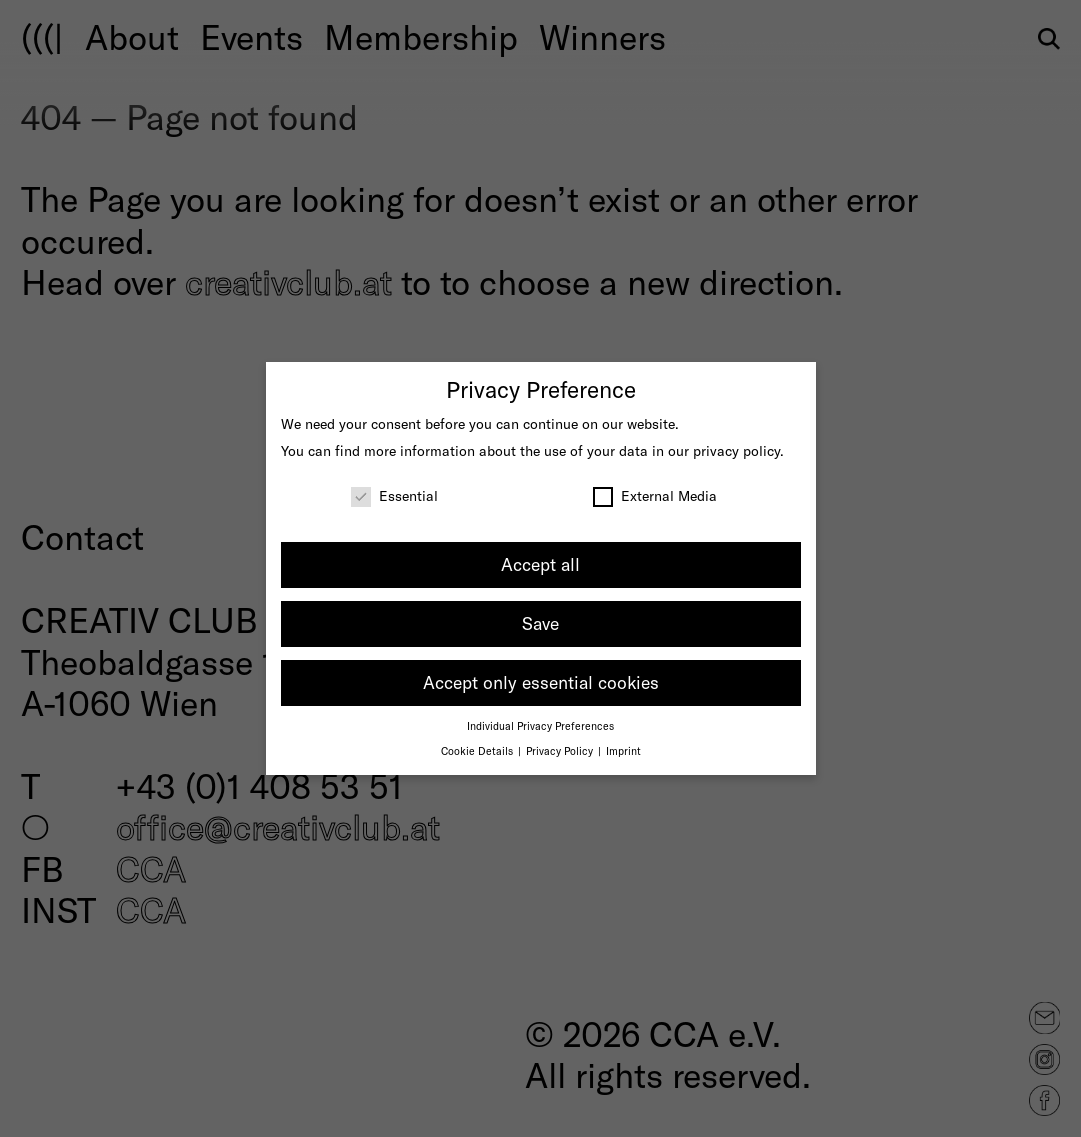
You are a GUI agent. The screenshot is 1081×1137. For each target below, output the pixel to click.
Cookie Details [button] (478, 750)
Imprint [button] (623, 750)
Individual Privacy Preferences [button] (540, 725)
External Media (655, 495)
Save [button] (540, 623)
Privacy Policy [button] (561, 750)
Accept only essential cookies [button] (541, 682)
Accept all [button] (540, 564)
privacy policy (736, 450)
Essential (394, 495)
